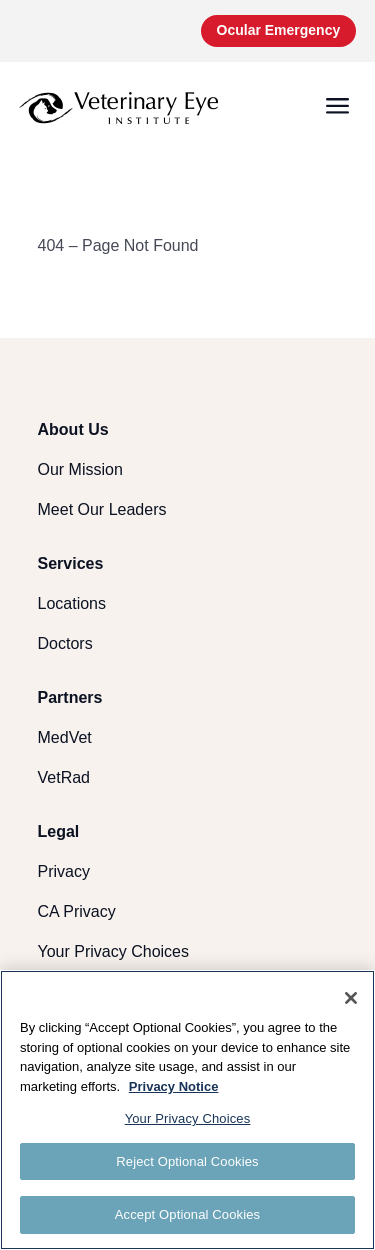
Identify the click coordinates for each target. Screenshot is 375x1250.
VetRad (64, 777)
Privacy (64, 871)
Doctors (65, 643)
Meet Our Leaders (102, 509)
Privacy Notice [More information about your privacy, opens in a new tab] (174, 1086)
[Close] (351, 998)
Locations (72, 603)
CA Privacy (77, 911)
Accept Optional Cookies (187, 1214)
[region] (187, 1110)
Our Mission (80, 469)
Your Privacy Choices (113, 951)
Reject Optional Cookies (187, 1161)
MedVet (65, 737)
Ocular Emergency (279, 30)
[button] (337, 107)
